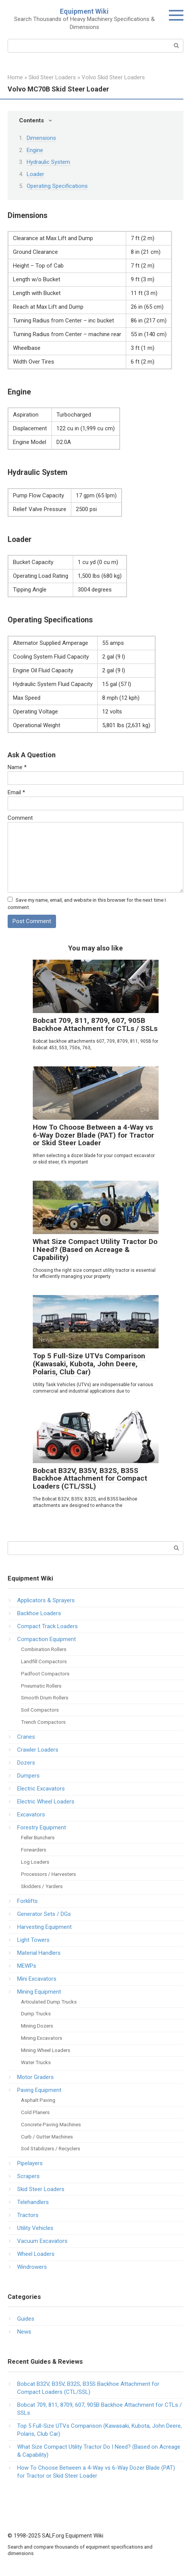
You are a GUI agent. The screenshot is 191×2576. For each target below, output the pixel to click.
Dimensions (41, 138)
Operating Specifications (57, 186)
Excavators (31, 1814)
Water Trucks (36, 2062)
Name (17, 767)
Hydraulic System (48, 162)
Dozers (26, 1762)
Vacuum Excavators (42, 2241)
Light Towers (33, 1939)
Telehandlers (33, 2202)
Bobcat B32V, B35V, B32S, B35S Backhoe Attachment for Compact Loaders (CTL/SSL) (90, 1478)
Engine (35, 150)
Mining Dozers (37, 2026)
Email (16, 792)
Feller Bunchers (38, 1837)
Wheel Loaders (36, 2254)
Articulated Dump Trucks (49, 2002)
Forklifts (27, 1901)
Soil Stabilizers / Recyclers (50, 2148)
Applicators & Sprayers (46, 1600)
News (24, 2331)
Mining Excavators (41, 2038)
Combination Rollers (43, 1649)
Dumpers (28, 1775)
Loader (35, 174)
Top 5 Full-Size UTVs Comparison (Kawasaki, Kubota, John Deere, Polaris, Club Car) (89, 1363)
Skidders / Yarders (42, 1886)
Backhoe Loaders (39, 1613)
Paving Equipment (39, 2090)
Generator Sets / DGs (44, 1914)
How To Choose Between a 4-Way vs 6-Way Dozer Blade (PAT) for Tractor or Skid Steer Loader (93, 1135)
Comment (20, 817)
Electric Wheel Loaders (45, 1801)
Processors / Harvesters (48, 1874)
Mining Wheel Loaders (45, 2050)
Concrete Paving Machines (51, 2124)
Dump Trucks (36, 2013)
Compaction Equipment (46, 1639)
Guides (25, 2318)
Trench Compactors (43, 1722)
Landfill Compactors (44, 1661)
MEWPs (26, 1965)
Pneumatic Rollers (41, 1686)
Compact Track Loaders (47, 1626)
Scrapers (28, 2176)
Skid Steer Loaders (40, 2189)
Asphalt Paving (38, 2100)
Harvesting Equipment (44, 1927)
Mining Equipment (39, 1991)
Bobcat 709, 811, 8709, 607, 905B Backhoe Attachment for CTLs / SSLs (95, 1024)
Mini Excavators (36, 1978)
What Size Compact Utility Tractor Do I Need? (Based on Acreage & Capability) (95, 1249)
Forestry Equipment (41, 1827)
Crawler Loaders (37, 1749)
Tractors (28, 2215)
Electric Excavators (41, 1788)
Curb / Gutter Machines (47, 2137)
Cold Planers (35, 2112)
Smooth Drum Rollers (44, 1697)
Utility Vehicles (35, 2228)
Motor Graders (35, 2077)
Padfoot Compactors (45, 1673)
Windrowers (32, 2266)
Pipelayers (30, 2163)
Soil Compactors (40, 1710)
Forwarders (33, 1850)
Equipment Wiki (84, 11)
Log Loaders (35, 1862)
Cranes (26, 1736)
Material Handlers (39, 1952)
